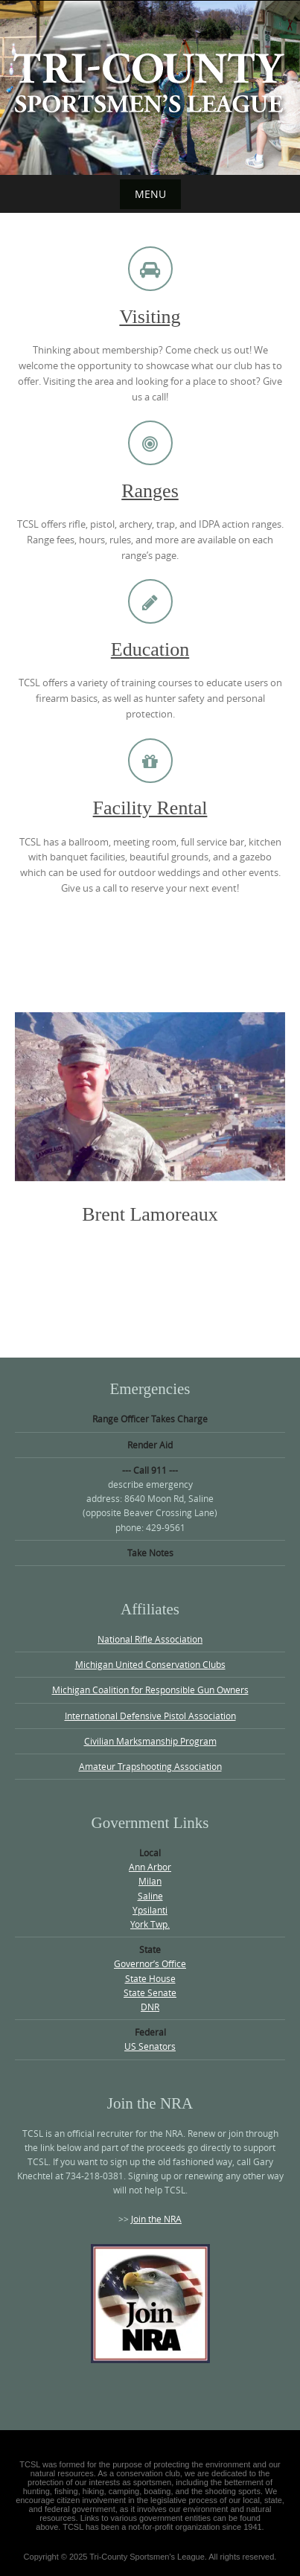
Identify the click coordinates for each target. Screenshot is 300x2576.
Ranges (150, 491)
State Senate (150, 1992)
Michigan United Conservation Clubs (150, 1664)
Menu (150, 194)
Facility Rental (150, 808)
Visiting (149, 316)
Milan (150, 1881)
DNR (150, 2007)
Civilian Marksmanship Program (150, 1741)
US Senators (150, 2046)
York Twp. (150, 1924)
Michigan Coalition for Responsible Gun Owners (150, 1690)
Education (150, 649)
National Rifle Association (150, 1639)
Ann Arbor (150, 1867)
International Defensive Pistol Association (150, 1716)
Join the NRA (156, 2219)
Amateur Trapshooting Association (150, 1766)
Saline (150, 1896)
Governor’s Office (150, 1963)
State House (150, 1978)
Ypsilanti (150, 1910)
